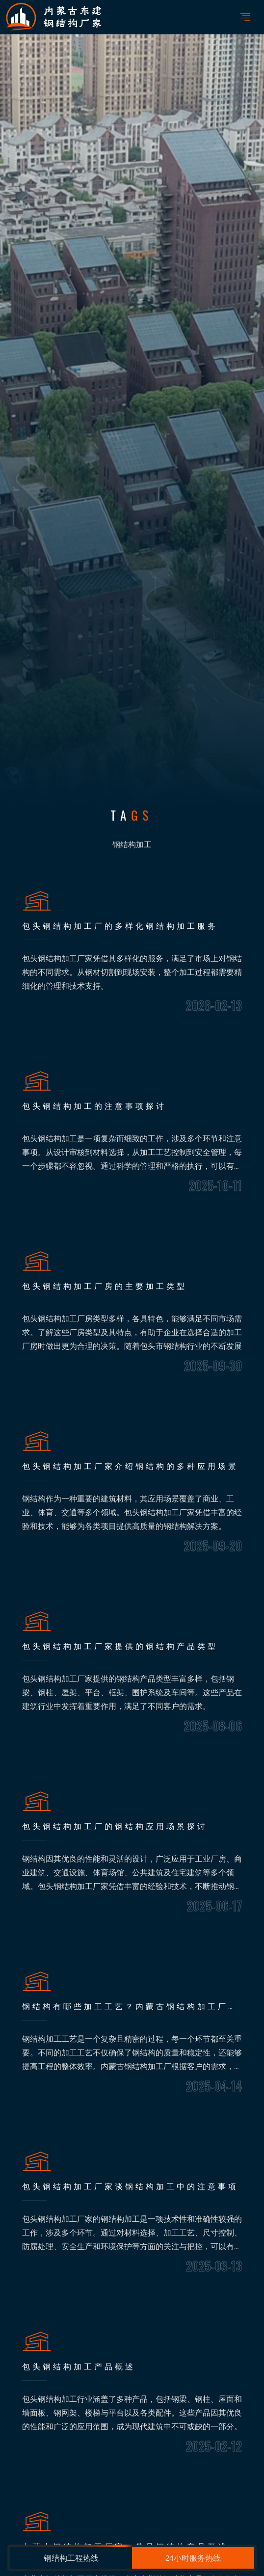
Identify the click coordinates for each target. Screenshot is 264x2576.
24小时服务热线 (193, 2557)
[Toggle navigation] (245, 16)
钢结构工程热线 (71, 2557)
